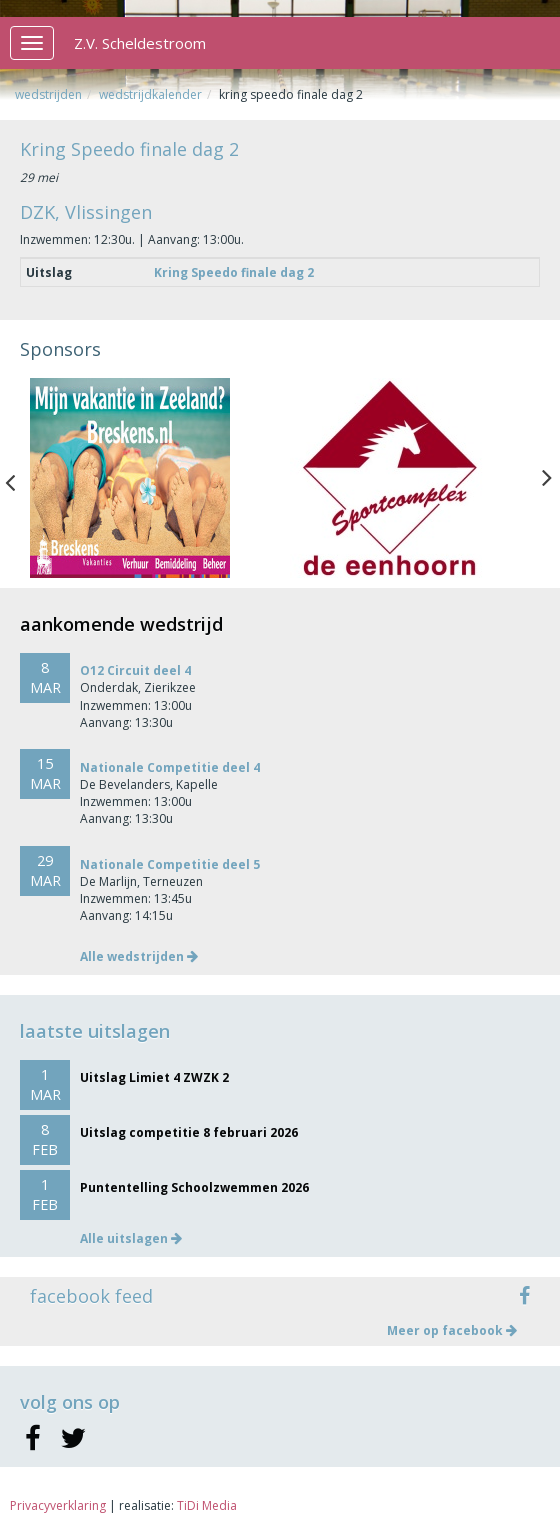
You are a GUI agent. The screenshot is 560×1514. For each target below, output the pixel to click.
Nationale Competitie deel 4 (170, 767)
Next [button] (547, 478)
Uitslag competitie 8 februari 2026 (189, 1132)
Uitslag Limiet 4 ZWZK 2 (154, 1077)
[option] (150, 478)
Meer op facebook (452, 1330)
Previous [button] (20, 478)
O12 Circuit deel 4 (135, 670)
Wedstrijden (48, 94)
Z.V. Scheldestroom (140, 43)
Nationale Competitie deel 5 (170, 864)
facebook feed (91, 1296)
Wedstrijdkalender (150, 94)
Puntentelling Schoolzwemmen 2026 (194, 1187)
